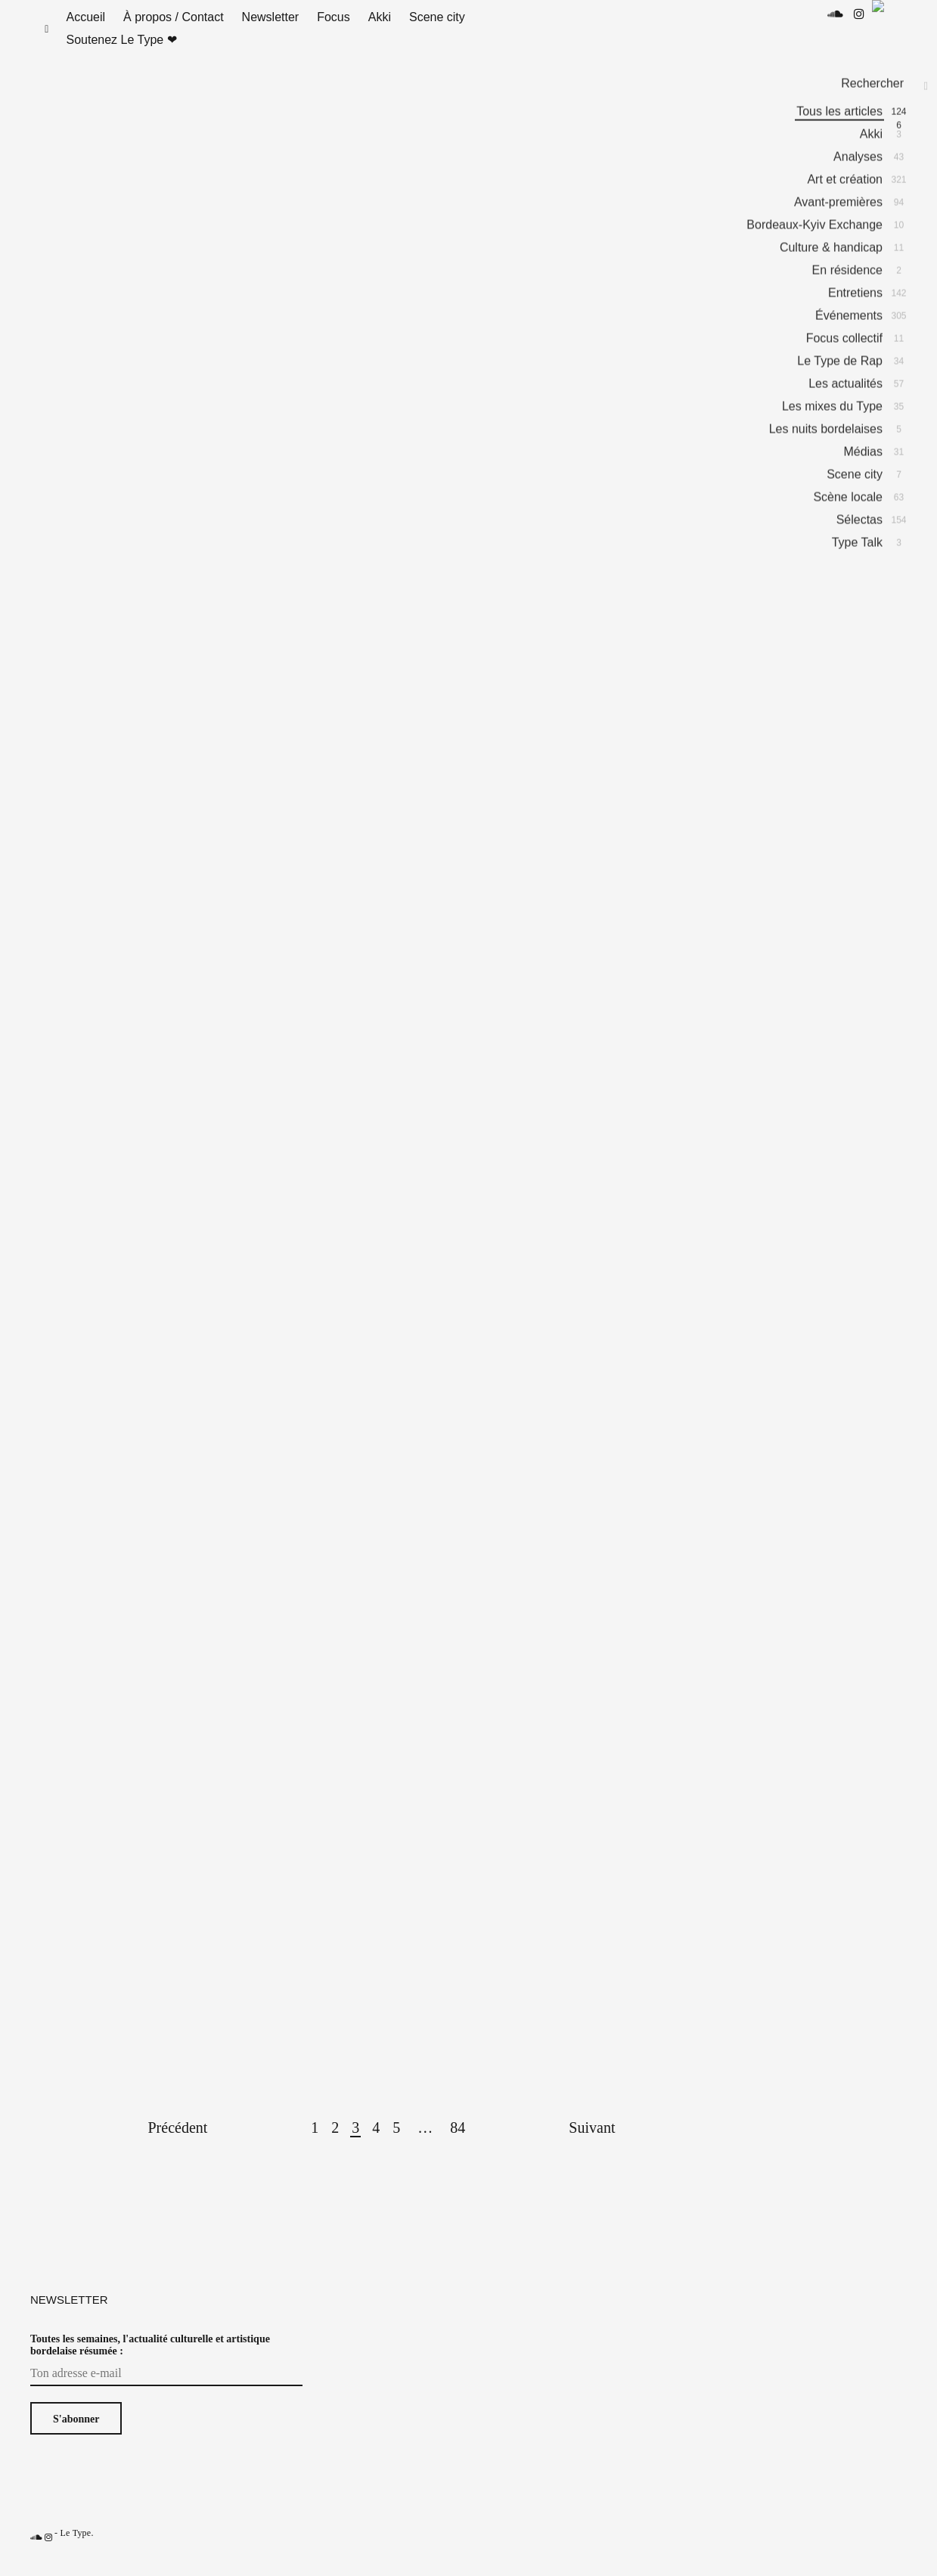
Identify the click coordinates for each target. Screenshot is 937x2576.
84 (457, 2142)
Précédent (178, 2142)
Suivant (592, 2142)
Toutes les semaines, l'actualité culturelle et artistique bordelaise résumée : (150, 2360)
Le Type (75, 2548)
